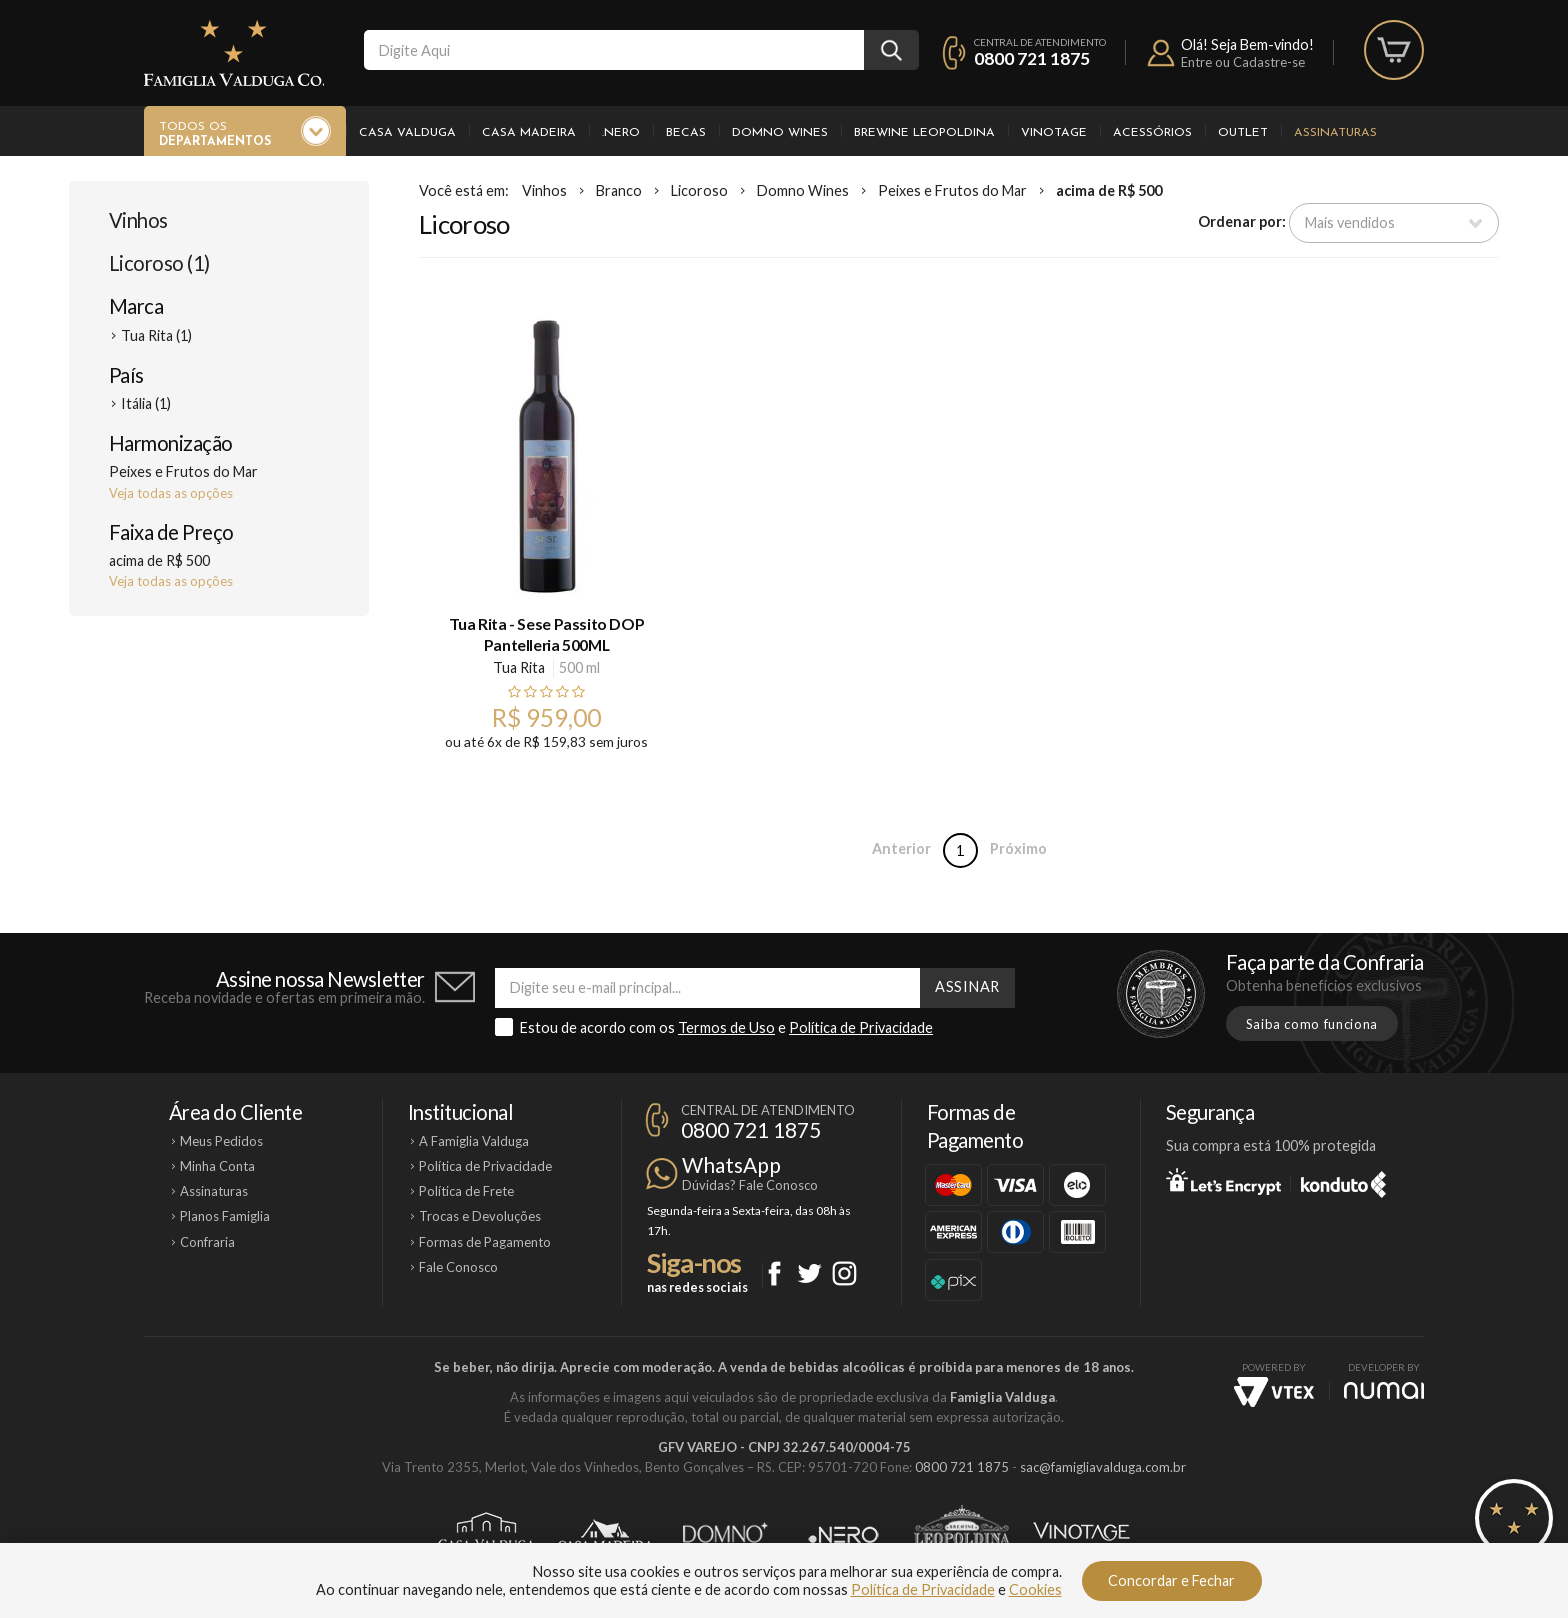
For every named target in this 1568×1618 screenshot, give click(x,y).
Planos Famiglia (225, 1216)
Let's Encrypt (1223, 1181)
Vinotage (1054, 133)
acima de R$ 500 (1109, 190)
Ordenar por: (1242, 221)
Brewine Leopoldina (924, 133)
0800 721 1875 (1032, 58)
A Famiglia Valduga (474, 1141)
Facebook (774, 1273)
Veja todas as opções (171, 493)
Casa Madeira (529, 133)
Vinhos (138, 220)
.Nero (621, 133)
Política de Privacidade (861, 1027)
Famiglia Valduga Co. (234, 53)
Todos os (215, 135)
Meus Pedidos (221, 1141)
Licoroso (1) (159, 263)
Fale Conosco (458, 1267)
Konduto (1343, 1181)
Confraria (207, 1242)
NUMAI (1384, 1390)
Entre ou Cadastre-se (1243, 62)
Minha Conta (217, 1166)
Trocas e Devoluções (480, 1216)
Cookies (1035, 1589)
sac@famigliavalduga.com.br (1103, 1467)
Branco (619, 190)
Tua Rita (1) (156, 335)
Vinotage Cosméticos (1081, 1535)
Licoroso (699, 190)
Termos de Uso (726, 1027)
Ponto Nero (843, 1535)
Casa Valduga (407, 133)
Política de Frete (466, 1191)
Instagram (844, 1273)
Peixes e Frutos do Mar (952, 190)
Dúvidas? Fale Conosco (750, 1185)
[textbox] (614, 50)
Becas (686, 133)
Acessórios (1152, 133)
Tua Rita (519, 667)
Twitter (809, 1273)
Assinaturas (1335, 133)
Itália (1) (146, 403)
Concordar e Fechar (1171, 1580)
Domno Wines (780, 133)
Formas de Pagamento (485, 1242)
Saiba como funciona (1312, 1024)
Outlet (1243, 133)
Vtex (1274, 1392)
